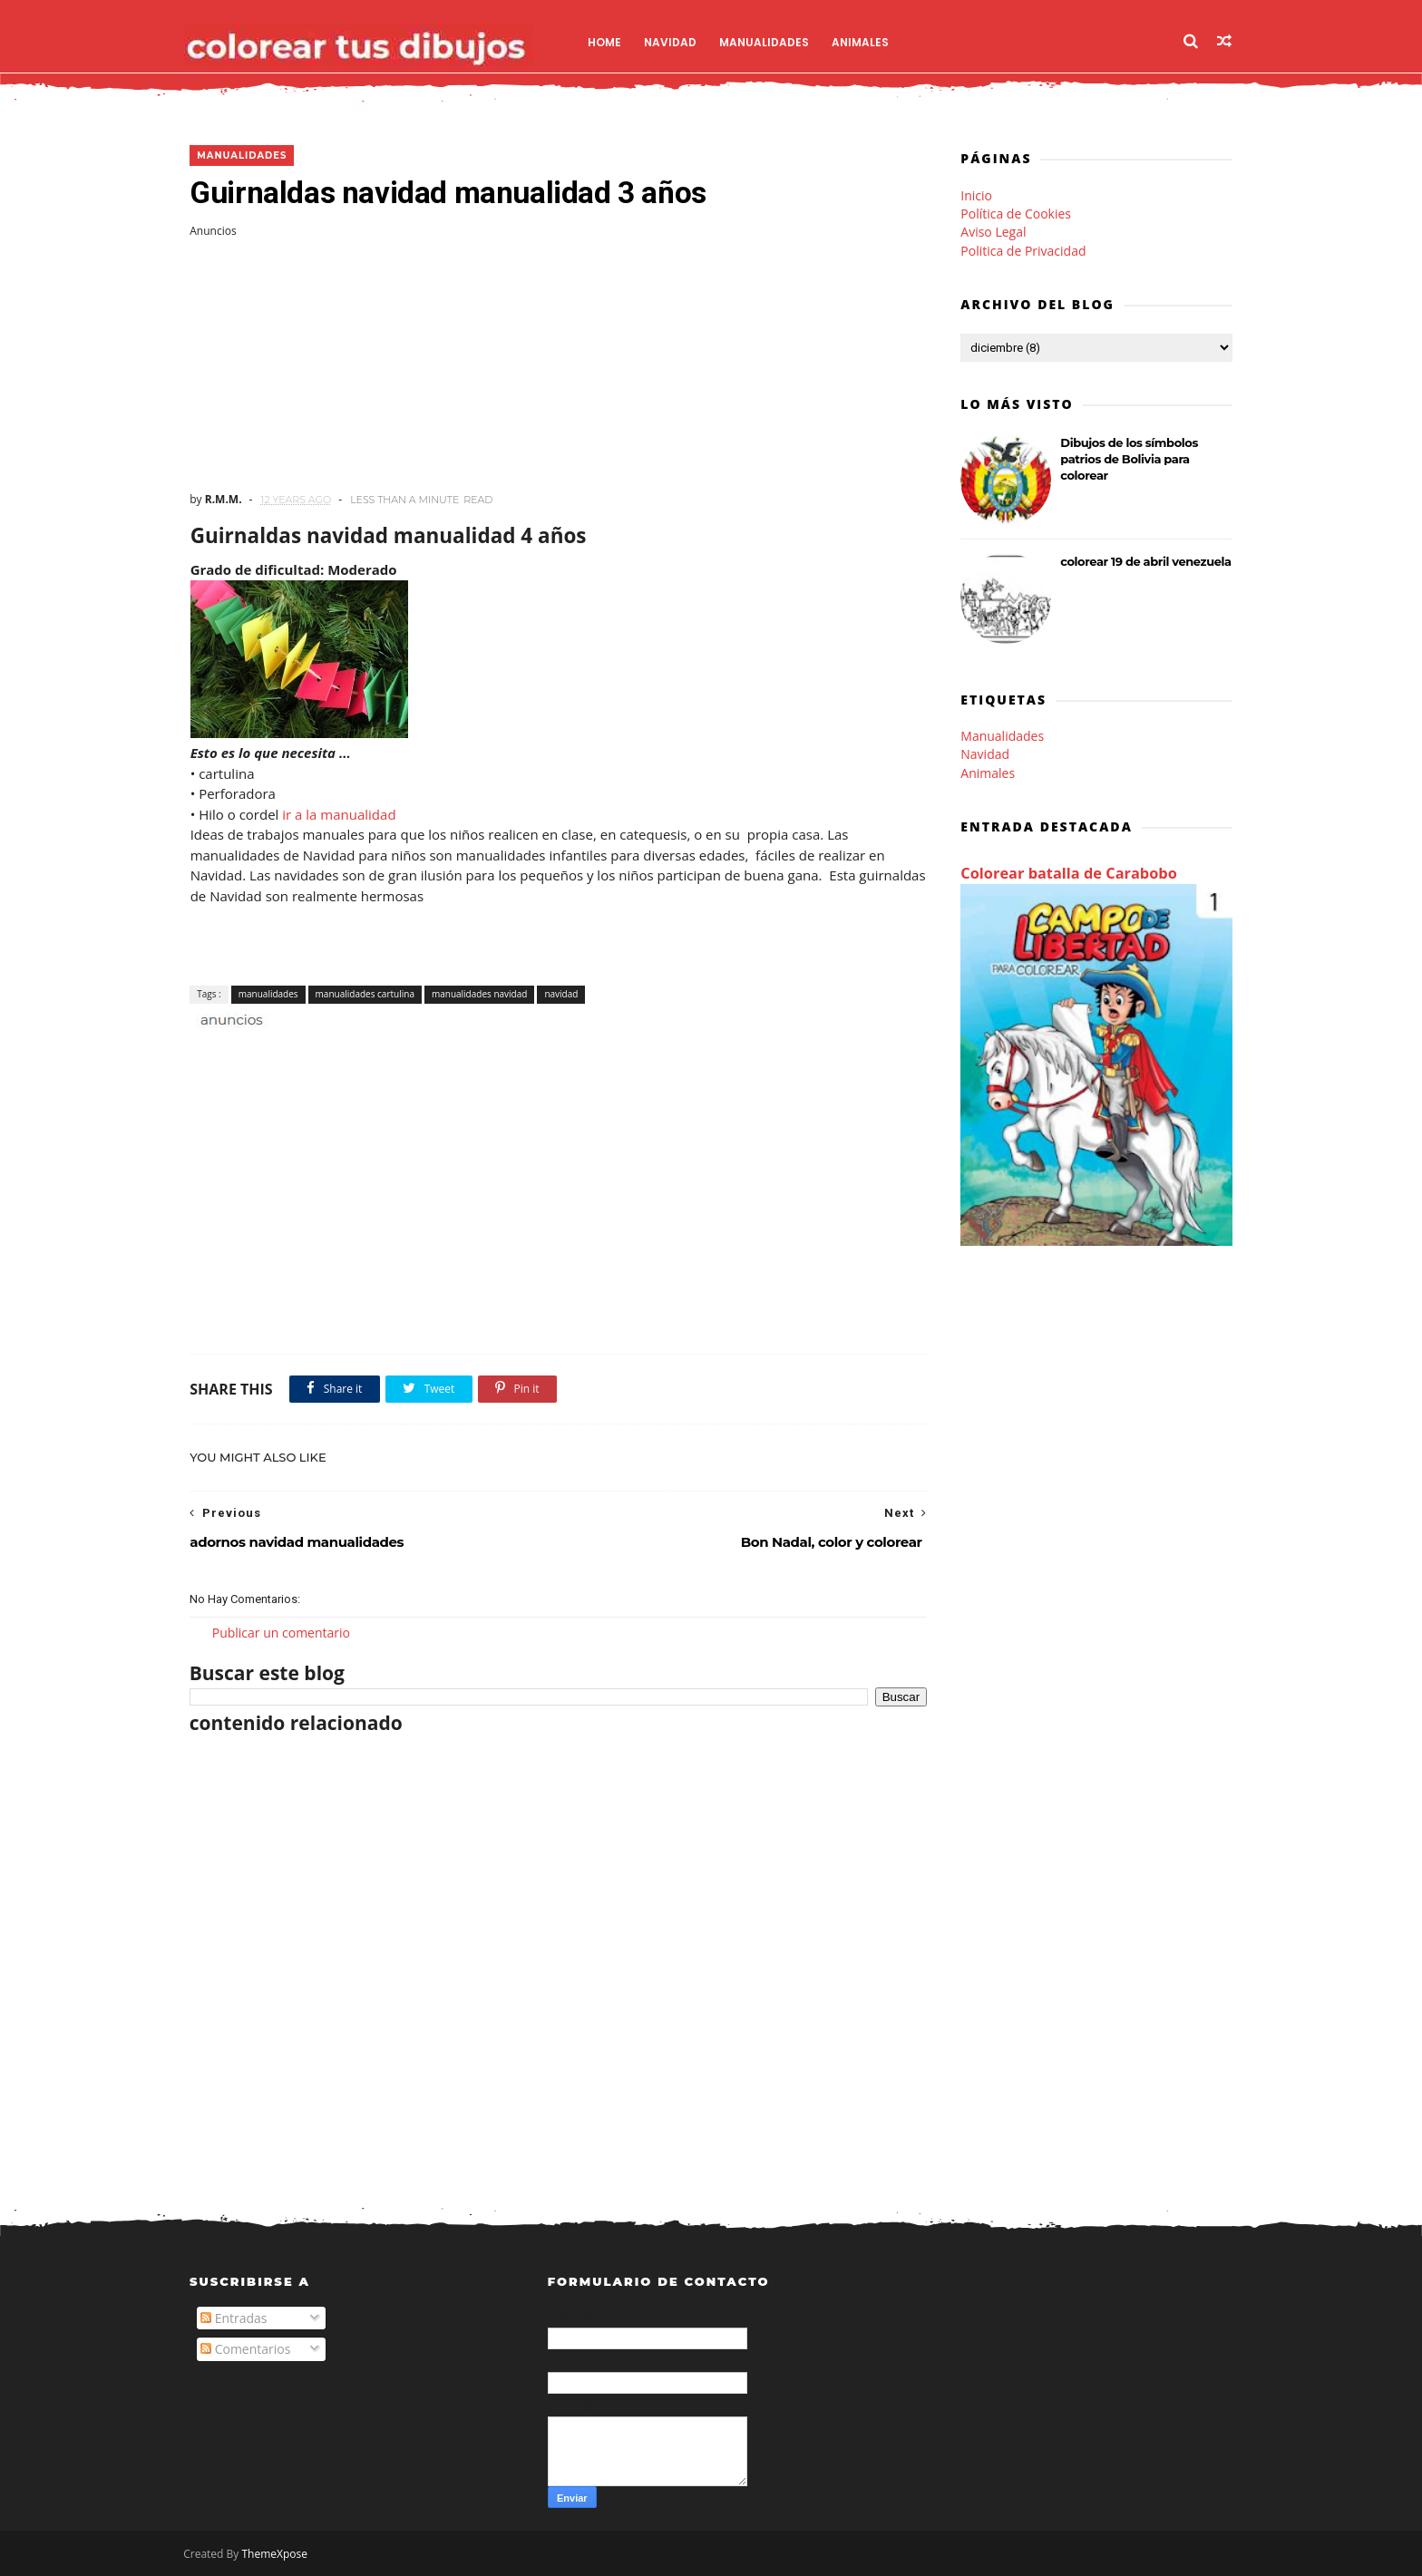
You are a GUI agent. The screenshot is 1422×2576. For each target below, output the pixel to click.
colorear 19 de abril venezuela (1145, 561)
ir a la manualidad (338, 814)
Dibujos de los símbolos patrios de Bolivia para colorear (1129, 458)
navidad (561, 993)
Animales (867, 41)
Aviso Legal (993, 231)
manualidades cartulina (364, 993)
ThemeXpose (281, 2553)
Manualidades (771, 41)
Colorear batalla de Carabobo (1068, 874)
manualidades (242, 155)
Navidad (677, 41)
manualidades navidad (479, 993)
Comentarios (245, 2349)
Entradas (234, 2319)
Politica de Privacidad (1023, 250)
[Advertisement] (552, 365)
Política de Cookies (1015, 213)
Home (611, 41)
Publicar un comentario (281, 1632)
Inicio (976, 195)
